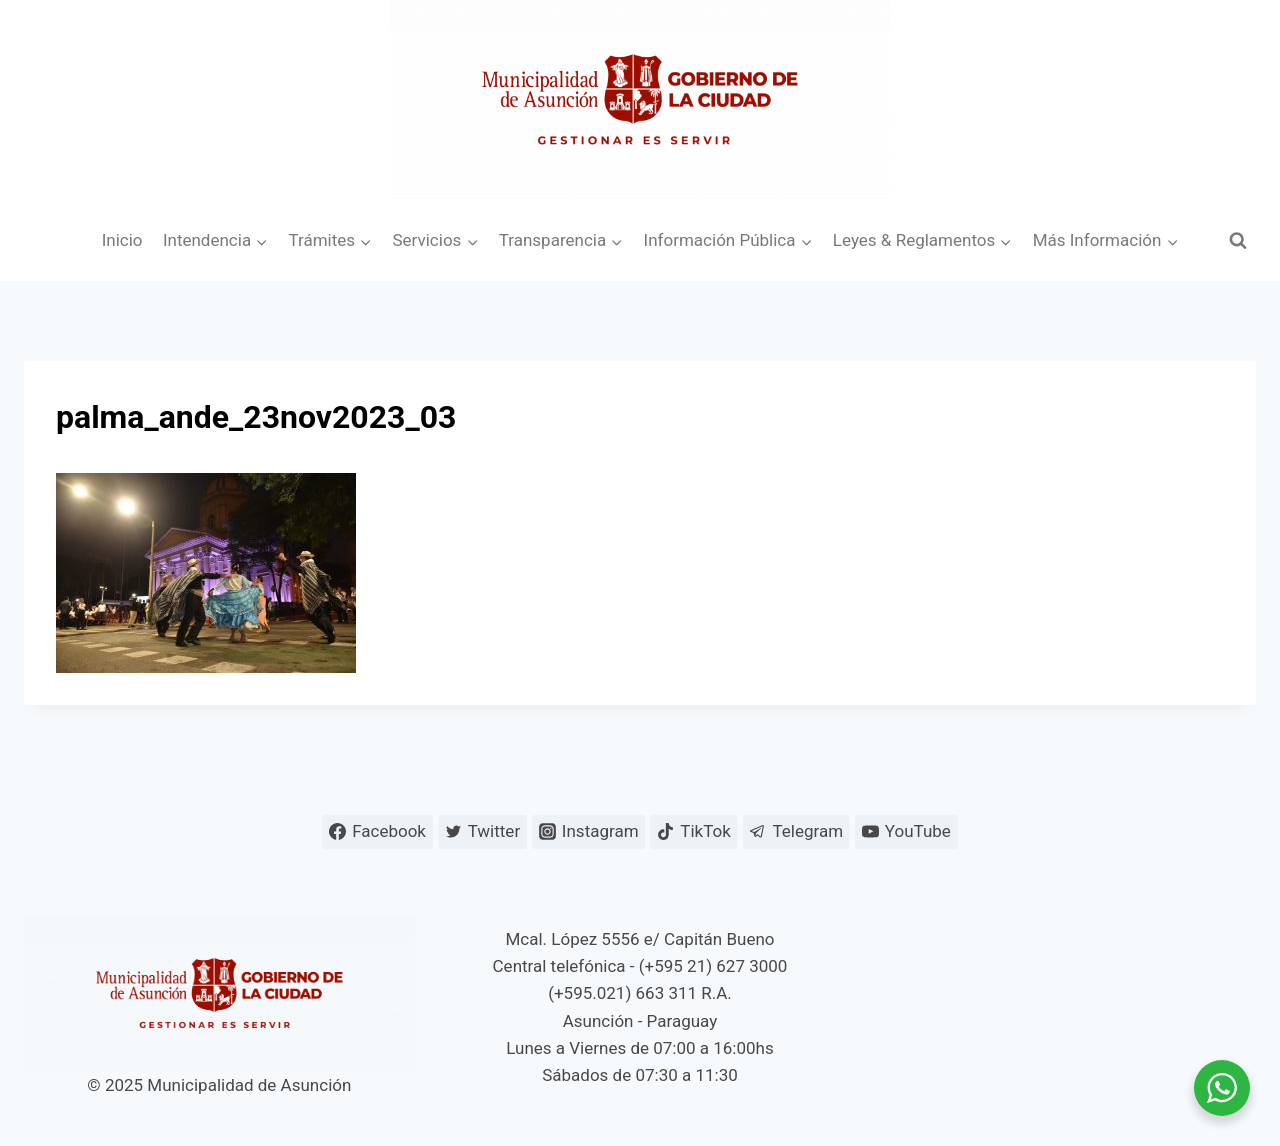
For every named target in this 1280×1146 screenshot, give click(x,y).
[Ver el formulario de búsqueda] (1238, 241)
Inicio (122, 240)
